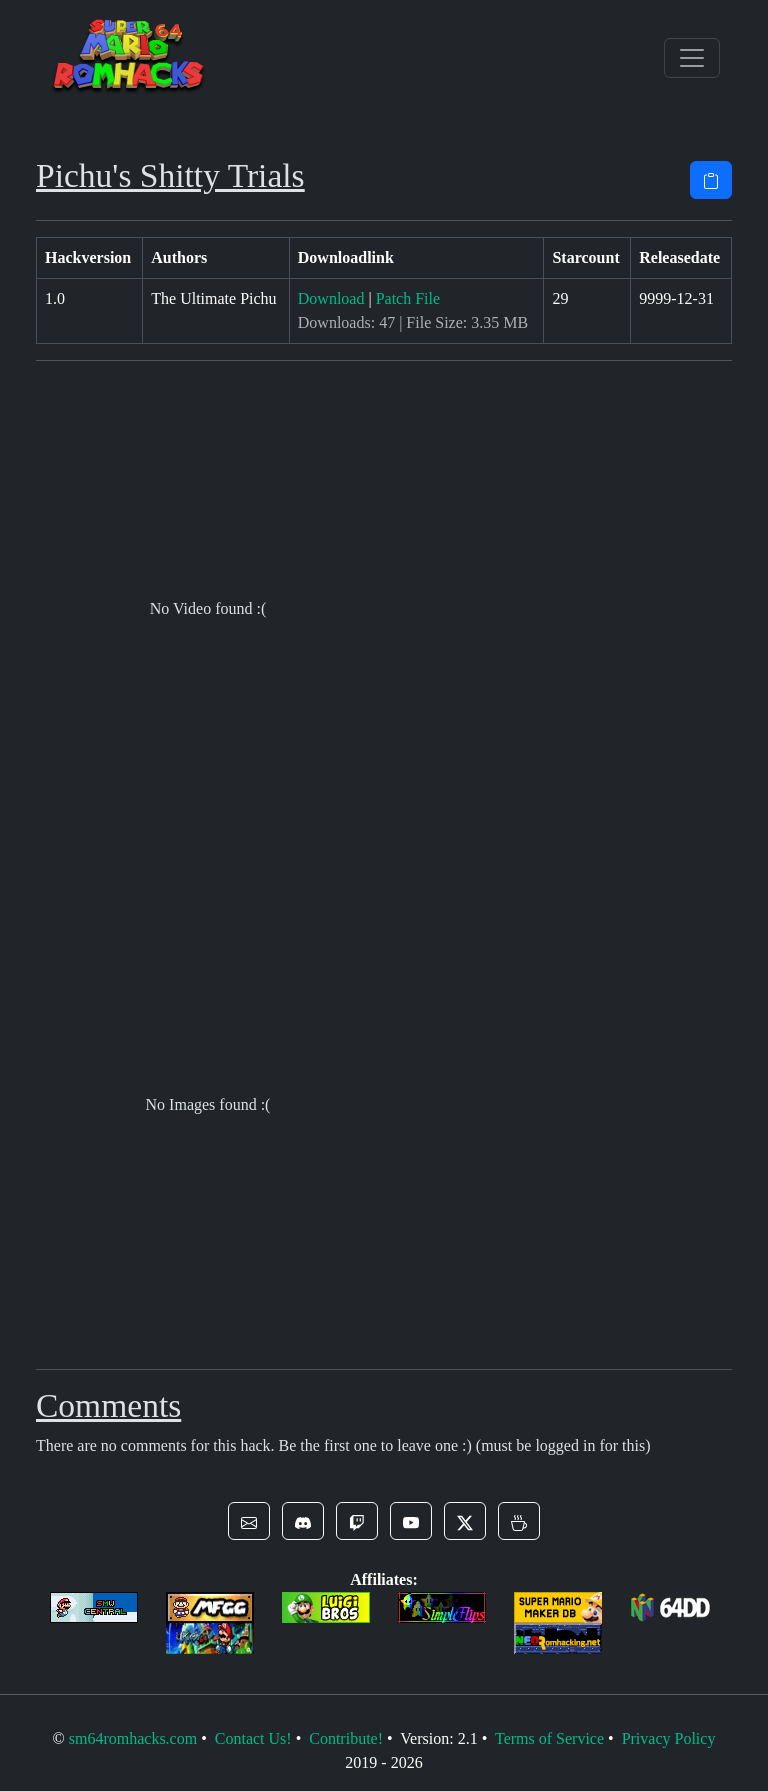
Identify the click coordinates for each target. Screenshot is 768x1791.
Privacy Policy (669, 1738)
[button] (249, 1521)
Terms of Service (549, 1738)
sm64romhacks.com (133, 1738)
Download (331, 298)
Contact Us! (253, 1738)
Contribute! (346, 1738)
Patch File (408, 298)
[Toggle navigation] (692, 58)
